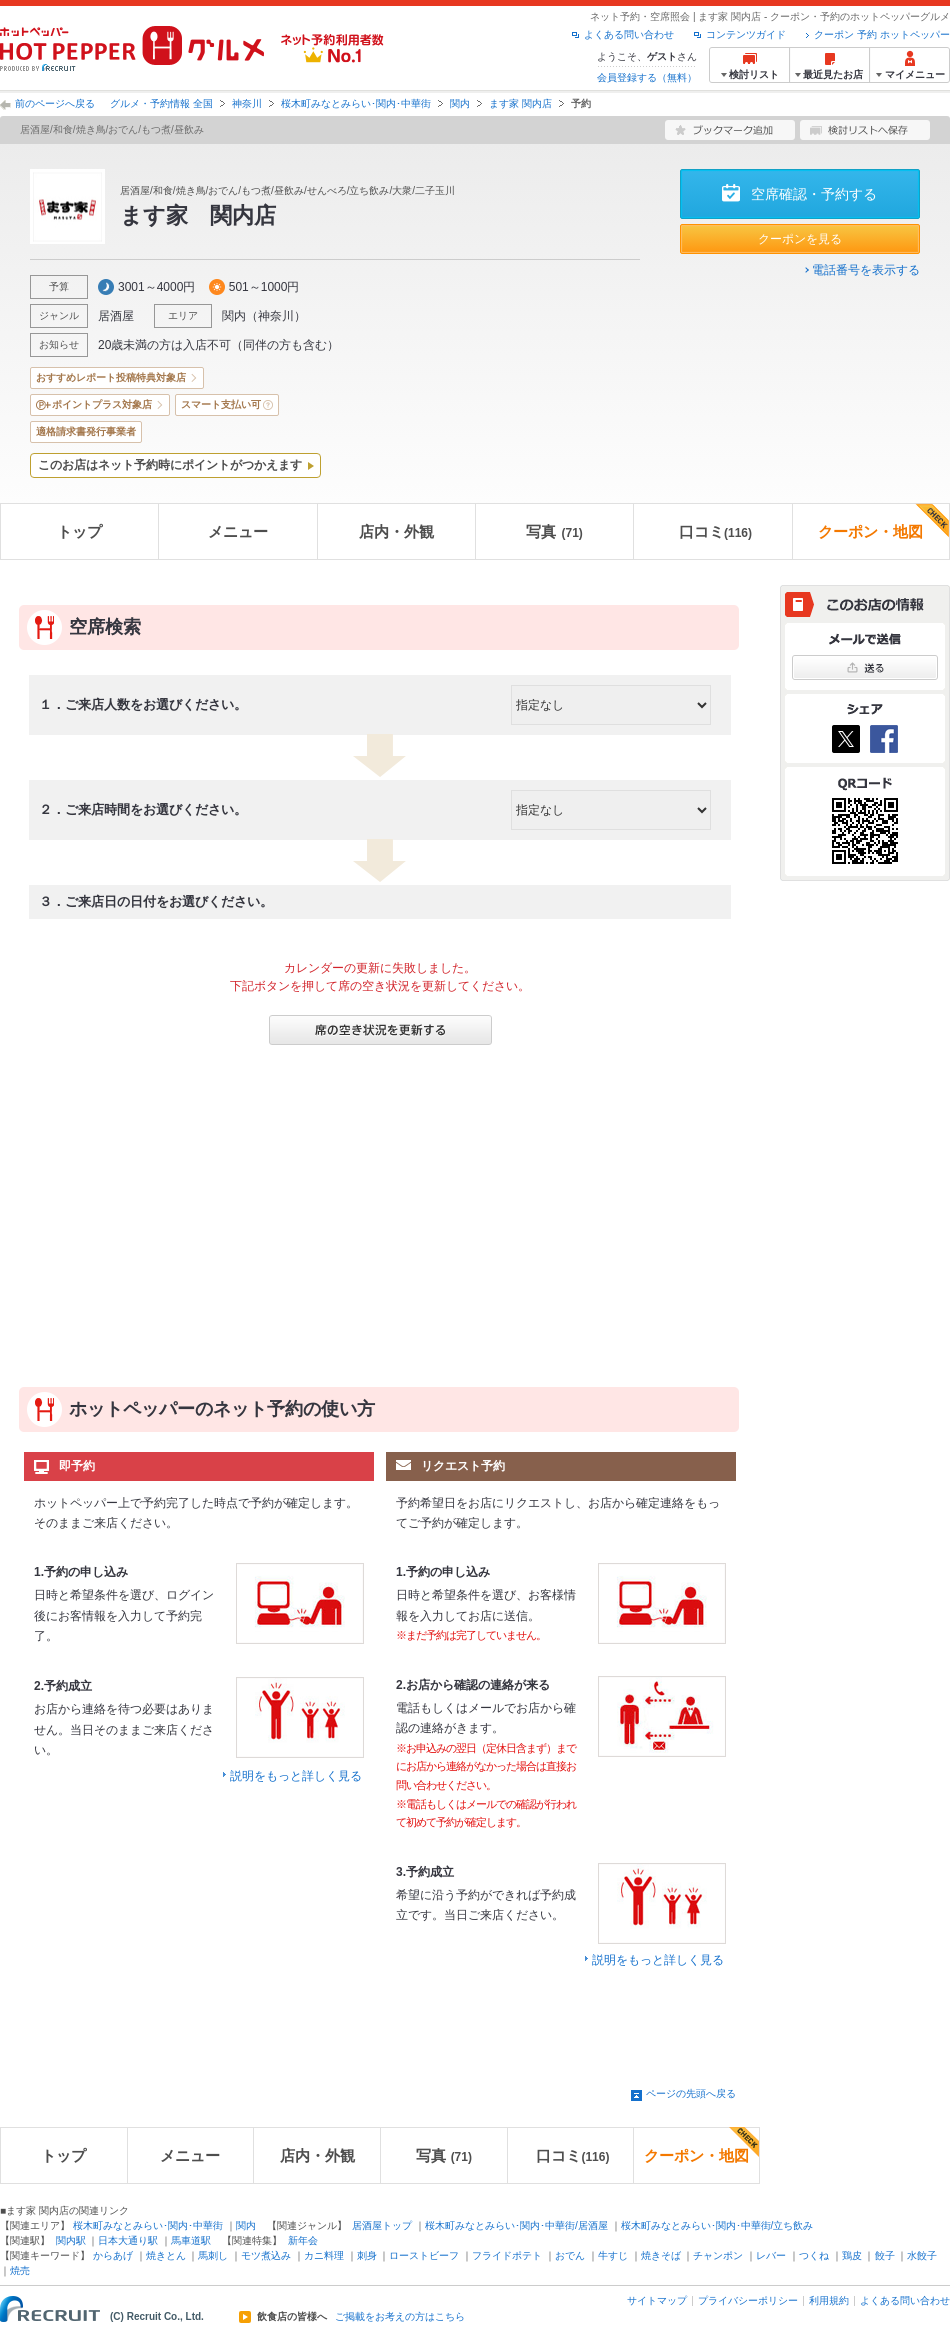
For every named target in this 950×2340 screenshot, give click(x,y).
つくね (814, 2255)
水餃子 (922, 2255)
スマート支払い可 (221, 404)
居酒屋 (116, 316)
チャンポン (718, 2255)
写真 (554, 531)
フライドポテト (507, 2255)
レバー (771, 2255)
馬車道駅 (191, 2240)
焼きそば (661, 2255)
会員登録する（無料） (647, 77)
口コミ (715, 531)
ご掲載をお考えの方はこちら (400, 2317)
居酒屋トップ (382, 2225)
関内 (460, 103)
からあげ (113, 2255)
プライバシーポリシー (748, 2300)
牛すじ (613, 2255)
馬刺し (213, 2255)
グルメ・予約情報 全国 (161, 103)
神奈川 (247, 103)
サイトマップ (657, 2300)
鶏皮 (852, 2255)
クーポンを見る (800, 239)
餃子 (885, 2255)
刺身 (367, 2255)
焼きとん (166, 2255)
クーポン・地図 (883, 522)
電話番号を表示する (866, 270)
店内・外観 (396, 531)
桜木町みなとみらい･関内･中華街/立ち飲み (717, 2225)
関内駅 (71, 2240)
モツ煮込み (266, 2255)
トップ (79, 531)
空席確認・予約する (814, 194)
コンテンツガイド (746, 34)
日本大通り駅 (128, 2240)
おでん (570, 2255)
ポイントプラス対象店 (102, 404)
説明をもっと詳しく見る (296, 1776)
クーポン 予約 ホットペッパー (882, 34)
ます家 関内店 (520, 103)
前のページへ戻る (55, 103)
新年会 (303, 2240)
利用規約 (829, 2300)
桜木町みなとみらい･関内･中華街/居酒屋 (516, 2225)
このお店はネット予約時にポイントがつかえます (170, 465)
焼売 (20, 2270)
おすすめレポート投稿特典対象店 (111, 377)
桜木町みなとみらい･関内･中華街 (356, 103)
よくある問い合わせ (629, 34)
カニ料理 (324, 2255)
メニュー (238, 531)
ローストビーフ (424, 2255)
